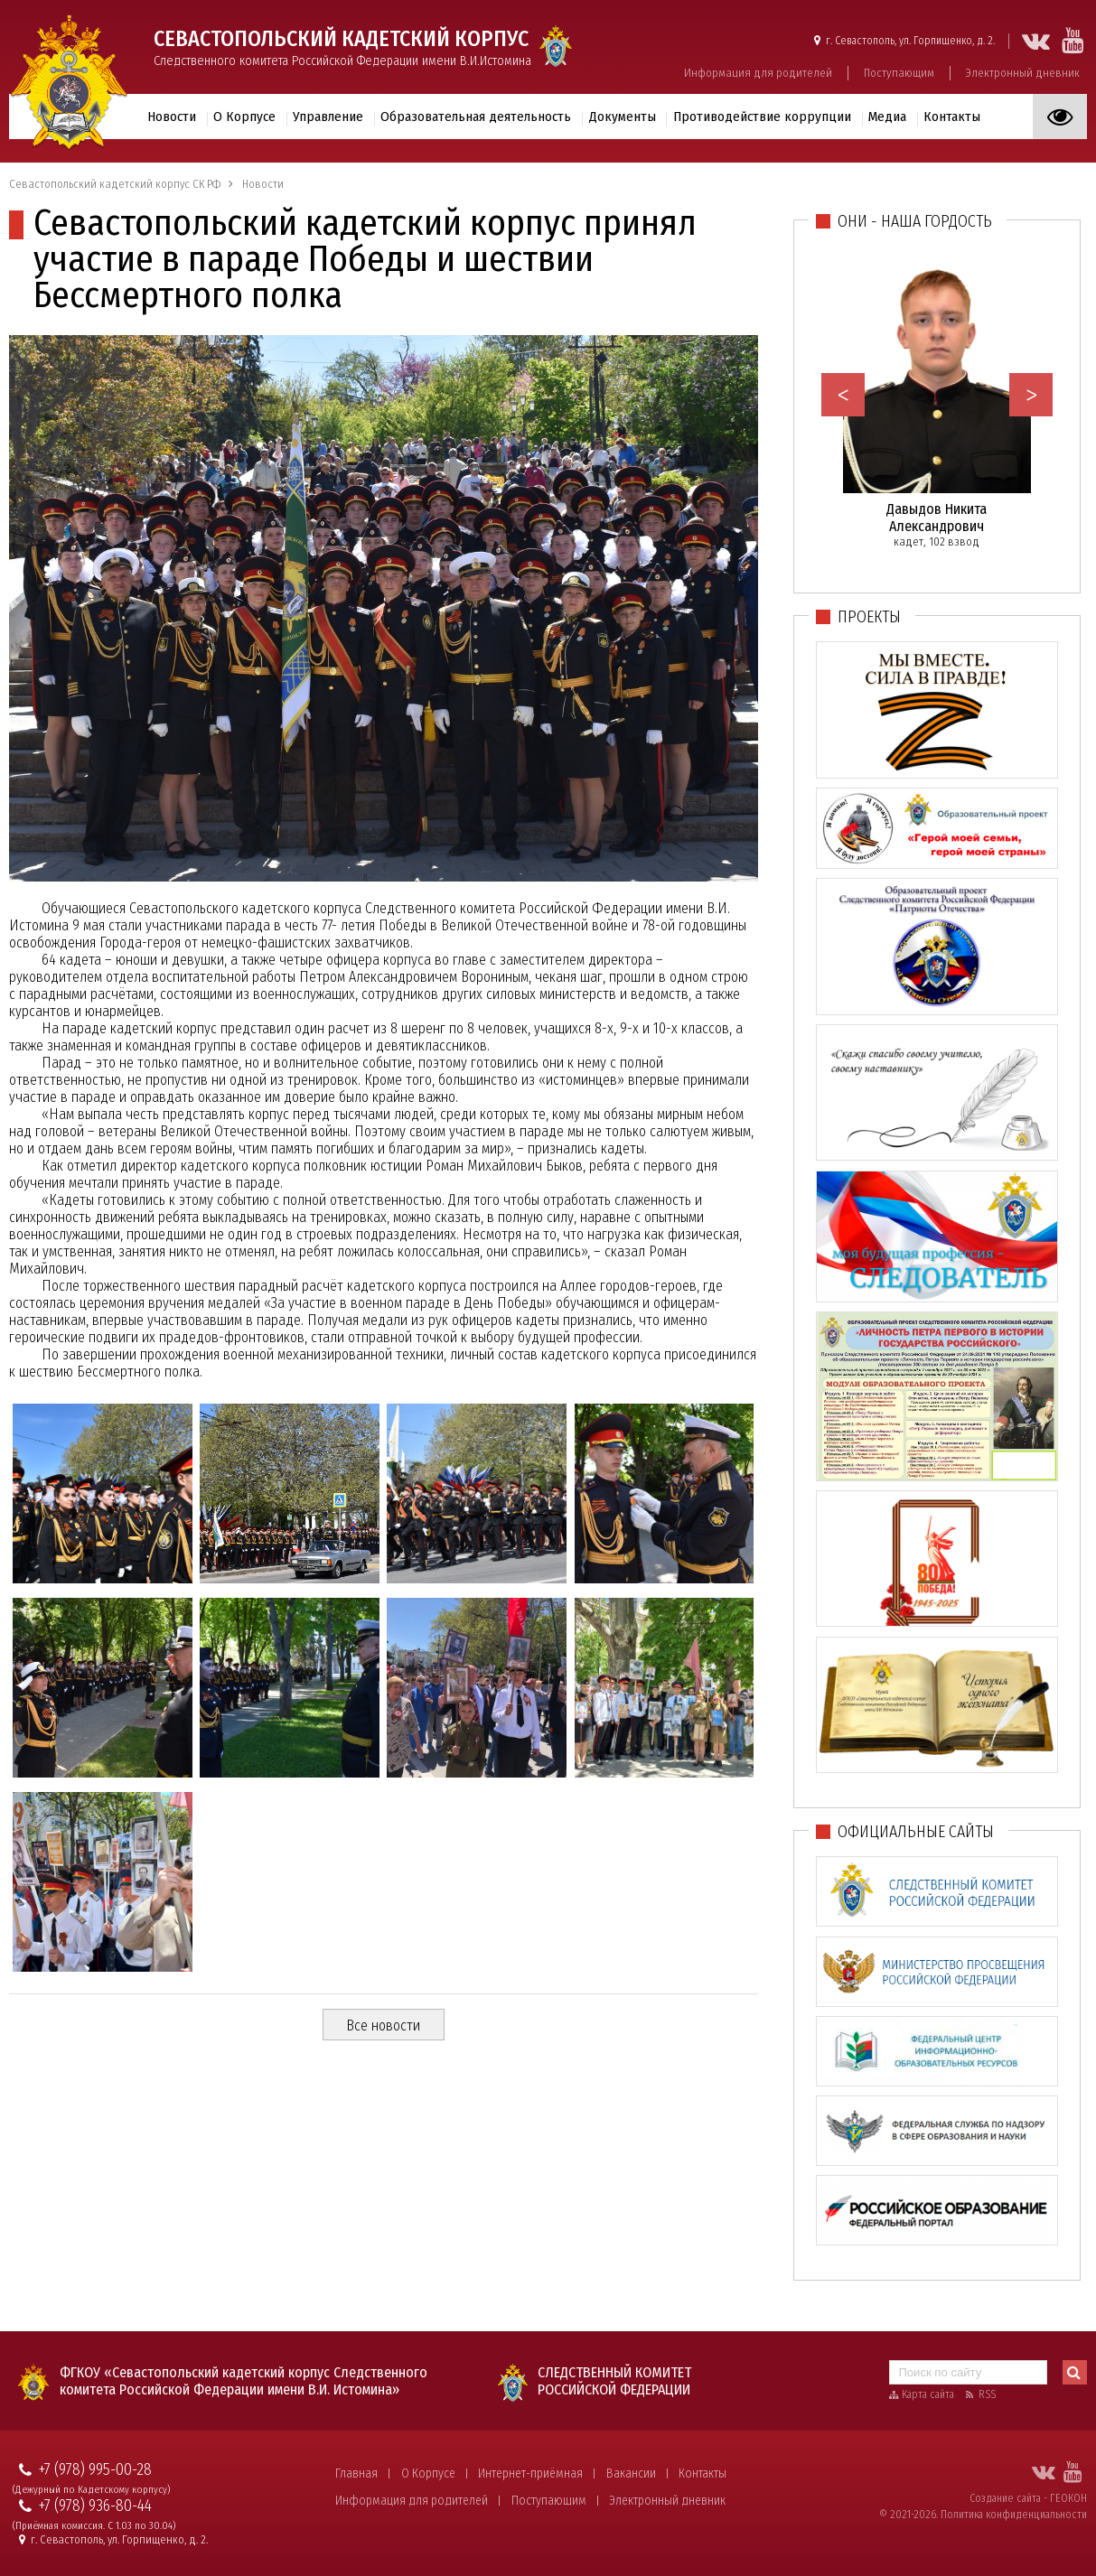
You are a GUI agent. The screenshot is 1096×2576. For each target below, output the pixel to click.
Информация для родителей (758, 72)
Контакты (951, 116)
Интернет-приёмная (530, 2473)
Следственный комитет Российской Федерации (614, 2381)
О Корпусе (244, 116)
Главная (356, 2473)
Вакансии (631, 2473)
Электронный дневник (1023, 72)
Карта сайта (928, 2394)
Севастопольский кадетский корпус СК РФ (114, 184)
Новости (171, 116)
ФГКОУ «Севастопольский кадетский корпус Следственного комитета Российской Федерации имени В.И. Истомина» (243, 2381)
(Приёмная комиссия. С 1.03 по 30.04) (94, 2526)
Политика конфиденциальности (1014, 2514)
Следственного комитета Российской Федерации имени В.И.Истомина (342, 47)
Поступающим (899, 72)
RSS (987, 2394)
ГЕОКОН (1068, 2498)
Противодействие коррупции (762, 116)
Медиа (887, 116)
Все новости (383, 2025)
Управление (328, 116)
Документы (622, 116)
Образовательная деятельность (475, 116)
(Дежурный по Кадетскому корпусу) (91, 2490)
